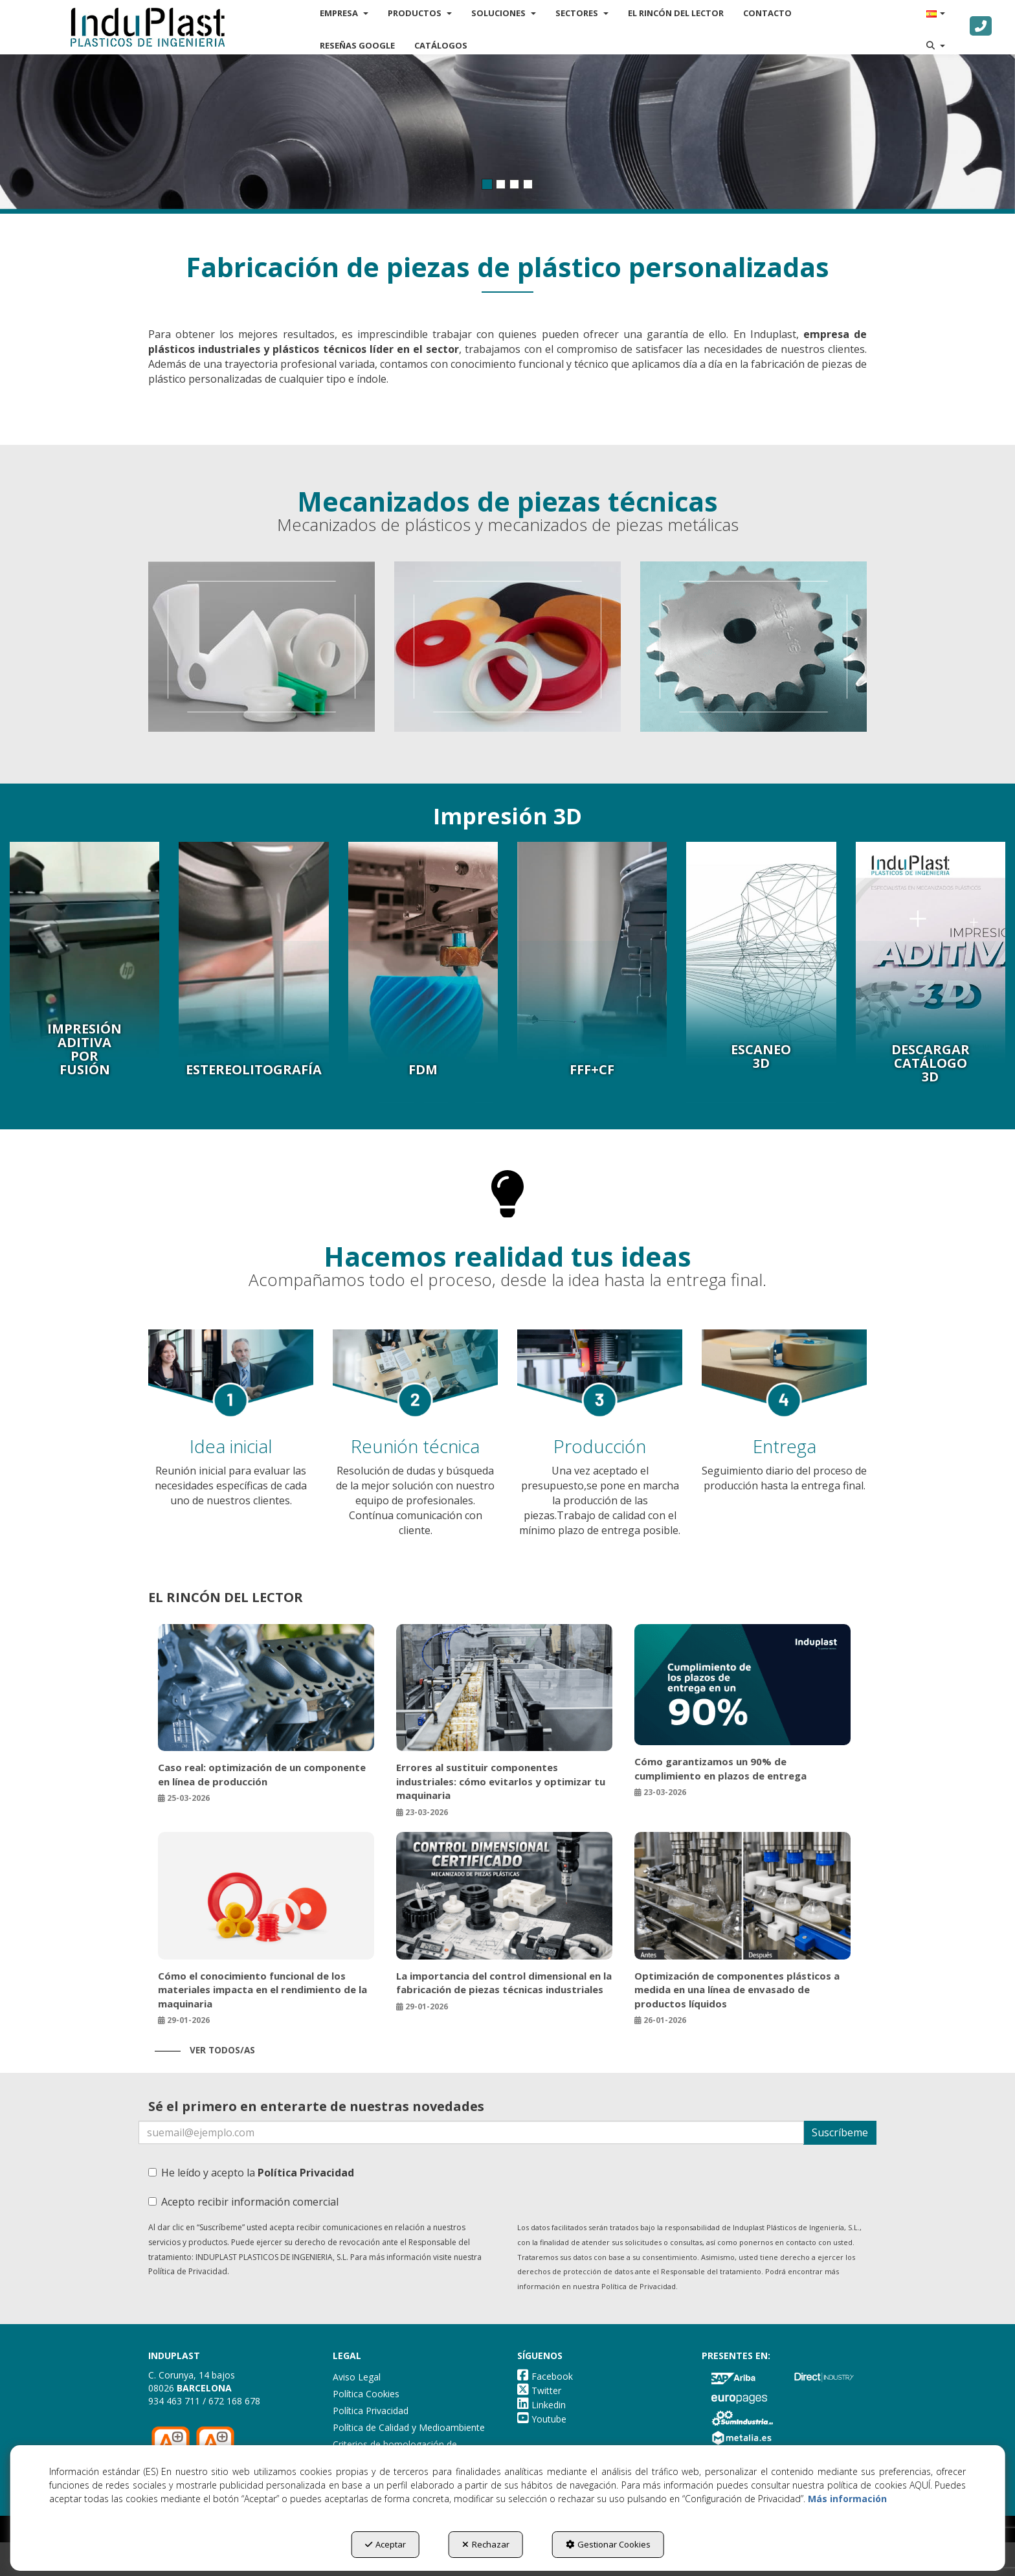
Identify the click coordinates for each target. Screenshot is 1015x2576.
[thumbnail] (261, 646)
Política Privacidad (306, 2172)
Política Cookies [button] (366, 2394)
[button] (157, 25)
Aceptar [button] (385, 2544)
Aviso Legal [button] (357, 2377)
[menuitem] (364, 44)
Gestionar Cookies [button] (608, 2544)
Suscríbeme (840, 2132)
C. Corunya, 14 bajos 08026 (191, 2381)
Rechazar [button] (485, 2544)
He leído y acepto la (251, 2172)
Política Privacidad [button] (370, 2410)
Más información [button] (847, 2498)
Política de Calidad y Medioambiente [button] (409, 2427)
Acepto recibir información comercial (243, 2202)
